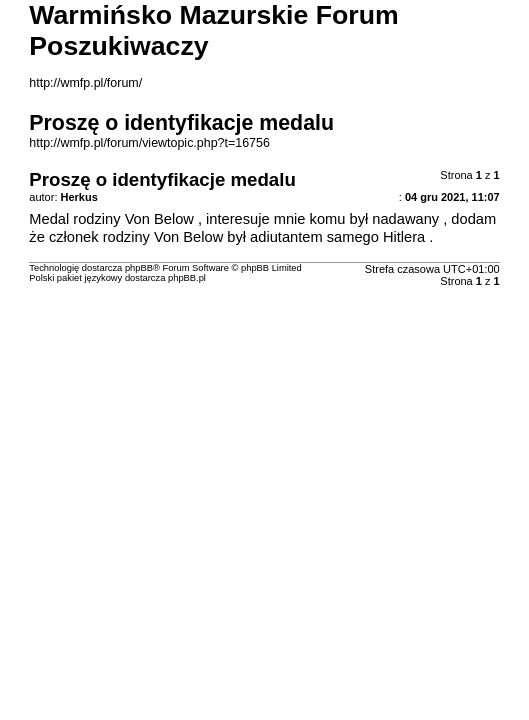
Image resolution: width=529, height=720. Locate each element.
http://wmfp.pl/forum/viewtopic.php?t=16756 (149, 143)
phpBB (139, 268)
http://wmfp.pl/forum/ (85, 83)
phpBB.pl (187, 278)
